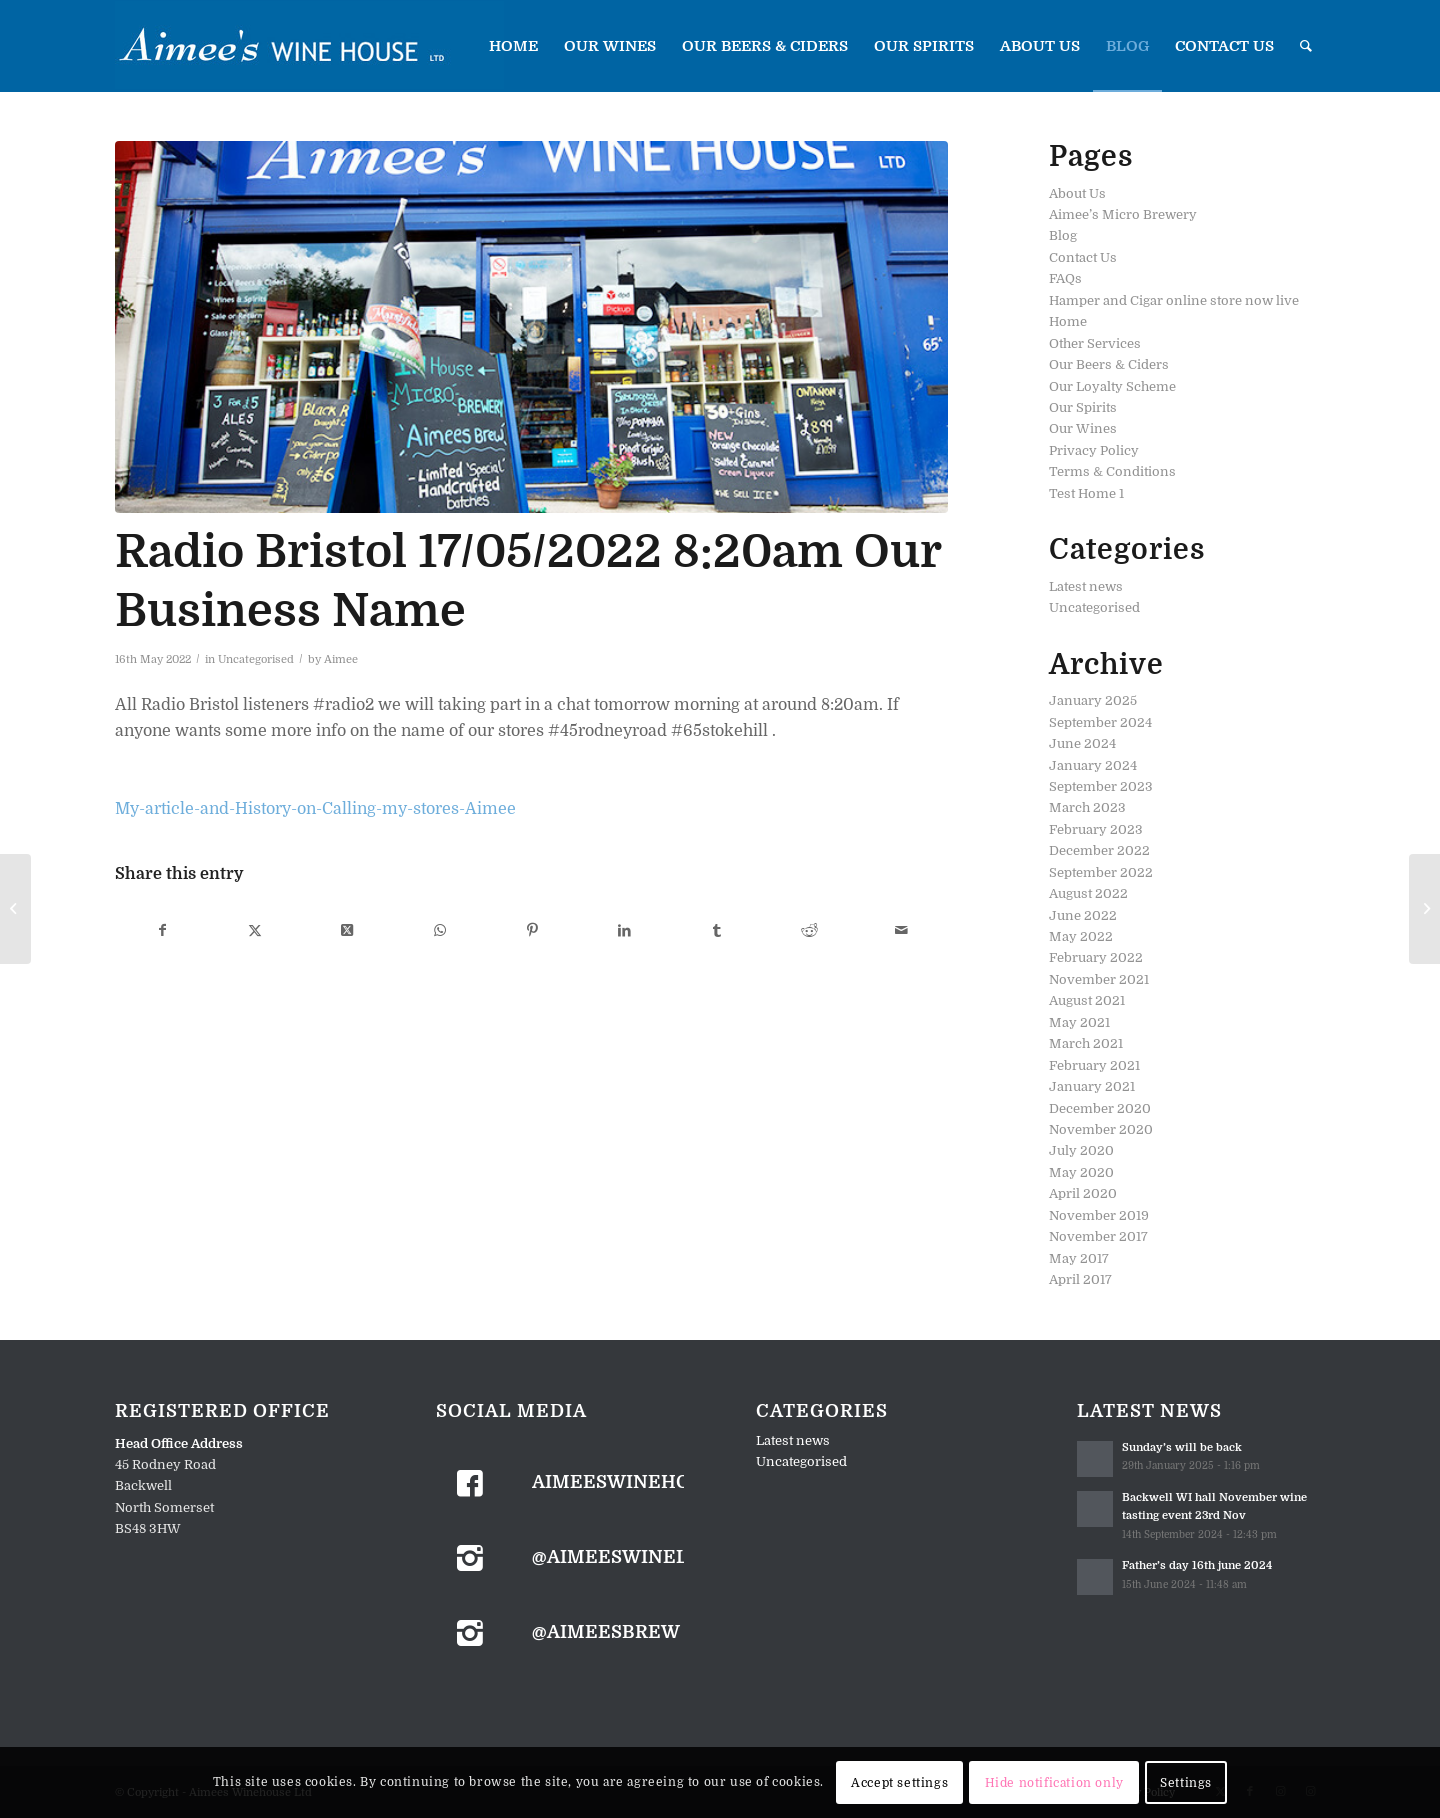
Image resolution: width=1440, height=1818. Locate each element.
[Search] (1306, 46)
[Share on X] (254, 930)
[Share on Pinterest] (531, 930)
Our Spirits (1083, 407)
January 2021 (1092, 1086)
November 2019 (1099, 1215)
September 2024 (1100, 722)
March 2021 (1086, 1043)
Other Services (1095, 343)
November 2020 (1101, 1129)
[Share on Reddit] (809, 930)
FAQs (1065, 278)
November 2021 (1099, 979)
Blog (1063, 235)
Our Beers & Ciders (1109, 364)
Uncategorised (256, 660)
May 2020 (1081, 1172)
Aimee (341, 660)
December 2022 (1099, 850)
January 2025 (1093, 700)
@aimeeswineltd (622, 1557)
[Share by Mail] (901, 930)
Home (1068, 321)
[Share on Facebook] (162, 930)
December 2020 (1100, 1108)
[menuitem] (513, 46)
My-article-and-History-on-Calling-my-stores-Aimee (315, 809)
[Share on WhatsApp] (439, 930)
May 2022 (1081, 936)
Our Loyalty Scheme (1112, 386)
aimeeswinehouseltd (648, 1482)
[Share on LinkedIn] (624, 930)
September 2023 (1101, 786)
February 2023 (1096, 829)
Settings (1186, 1783)
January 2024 (1093, 765)
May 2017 (1079, 1258)
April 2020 (1083, 1193)
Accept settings (899, 1783)
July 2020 (1081, 1150)
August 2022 (1088, 893)
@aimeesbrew (606, 1632)
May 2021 (1079, 1022)
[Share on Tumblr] (716, 930)
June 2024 (1082, 743)
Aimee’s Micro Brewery (1123, 214)
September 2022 (1101, 872)
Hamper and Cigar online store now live (1174, 300)
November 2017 (1098, 1236)
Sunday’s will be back (1182, 1447)
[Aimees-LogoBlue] (309, 46)
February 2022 (1096, 957)
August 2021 (1087, 1000)
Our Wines (1083, 428)
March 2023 (1087, 807)
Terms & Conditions (1112, 471)
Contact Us (1083, 257)
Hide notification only (1054, 1783)
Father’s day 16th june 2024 (1197, 1565)
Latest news (1086, 586)
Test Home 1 (1086, 493)
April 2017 (1080, 1279)
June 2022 (1083, 915)
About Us (1077, 193)
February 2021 (1094, 1065)
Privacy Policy (1094, 450)
